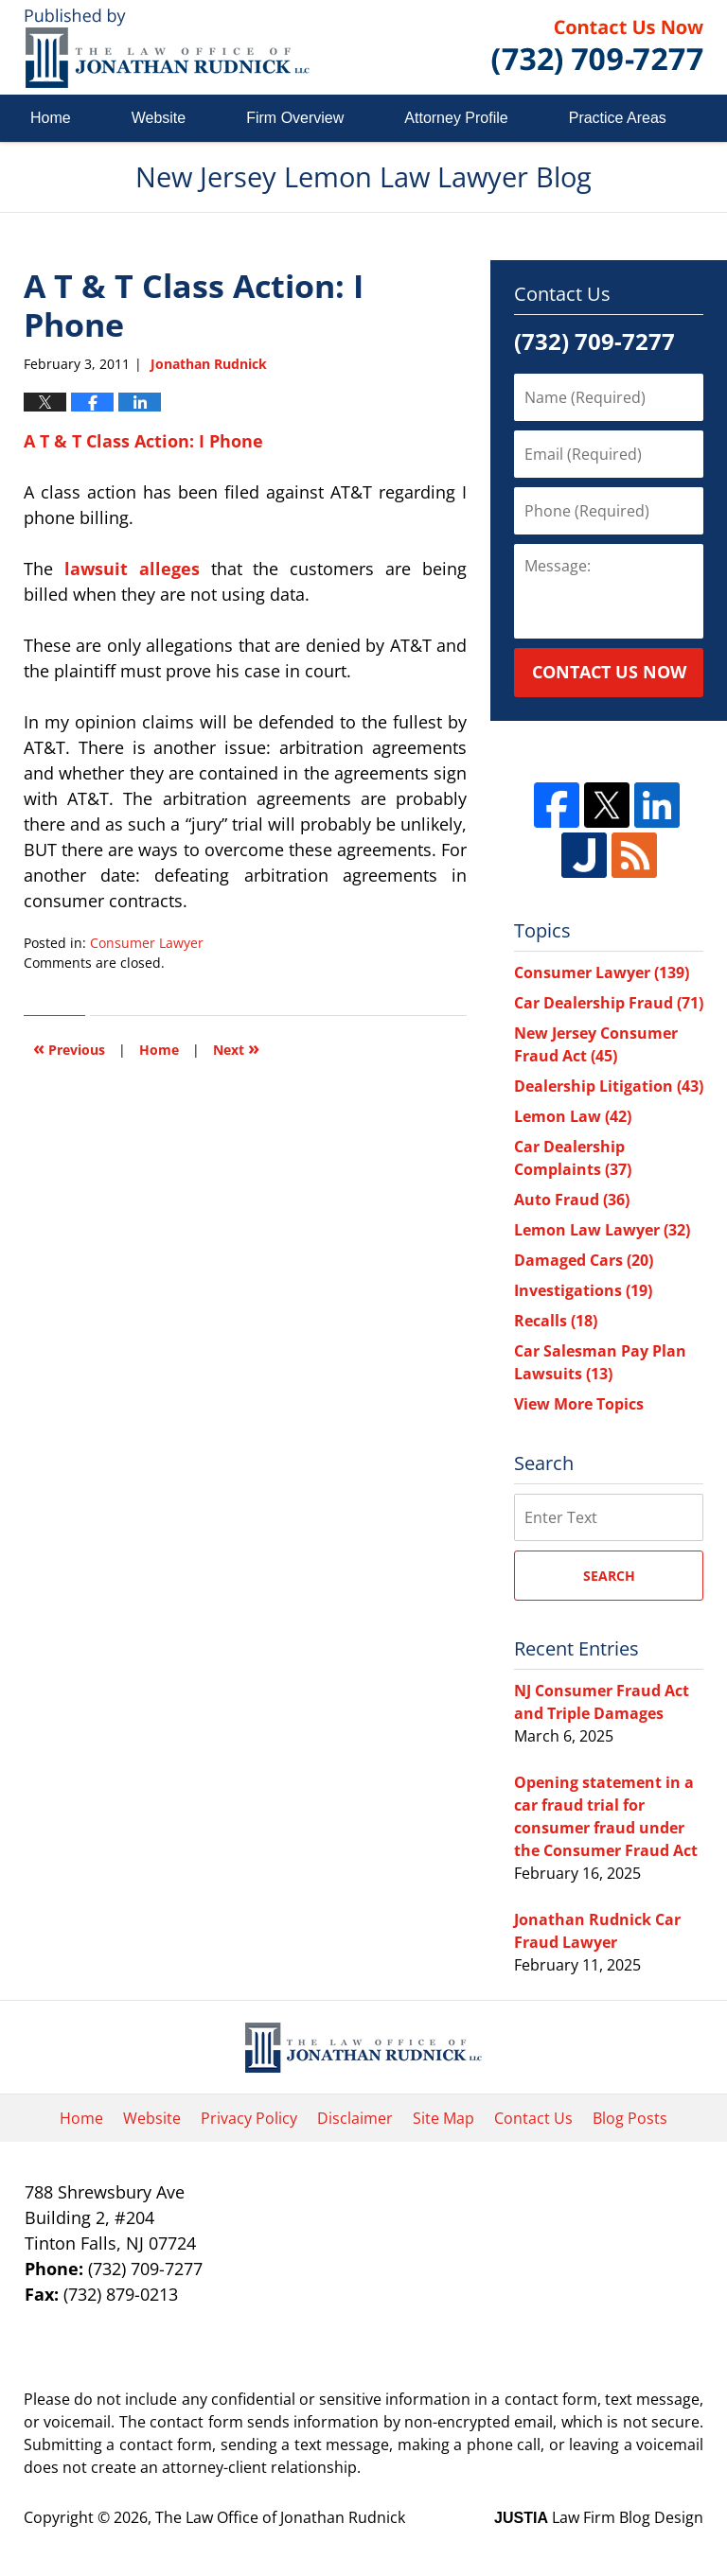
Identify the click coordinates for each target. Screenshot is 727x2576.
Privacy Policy (249, 2118)
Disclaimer (355, 2118)
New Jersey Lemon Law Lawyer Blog (167, 48)
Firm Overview (295, 118)
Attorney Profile (455, 118)
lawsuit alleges (132, 568)
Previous (69, 1047)
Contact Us (533, 2118)
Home (50, 118)
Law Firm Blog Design (598, 2517)
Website (159, 118)
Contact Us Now (609, 671)
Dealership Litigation (608, 1086)
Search (609, 1576)
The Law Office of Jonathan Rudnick (280, 2517)
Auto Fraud (571, 1199)
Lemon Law (572, 1116)
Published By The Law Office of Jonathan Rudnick (597, 47)
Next (236, 1047)
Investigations (583, 1290)
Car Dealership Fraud (608, 1002)
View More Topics (579, 1403)
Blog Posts (630, 2118)
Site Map (443, 2118)
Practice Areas (617, 118)
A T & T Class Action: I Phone (143, 440)
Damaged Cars (583, 1260)
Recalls (555, 1320)
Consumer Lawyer (147, 943)
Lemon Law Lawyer (602, 1229)
